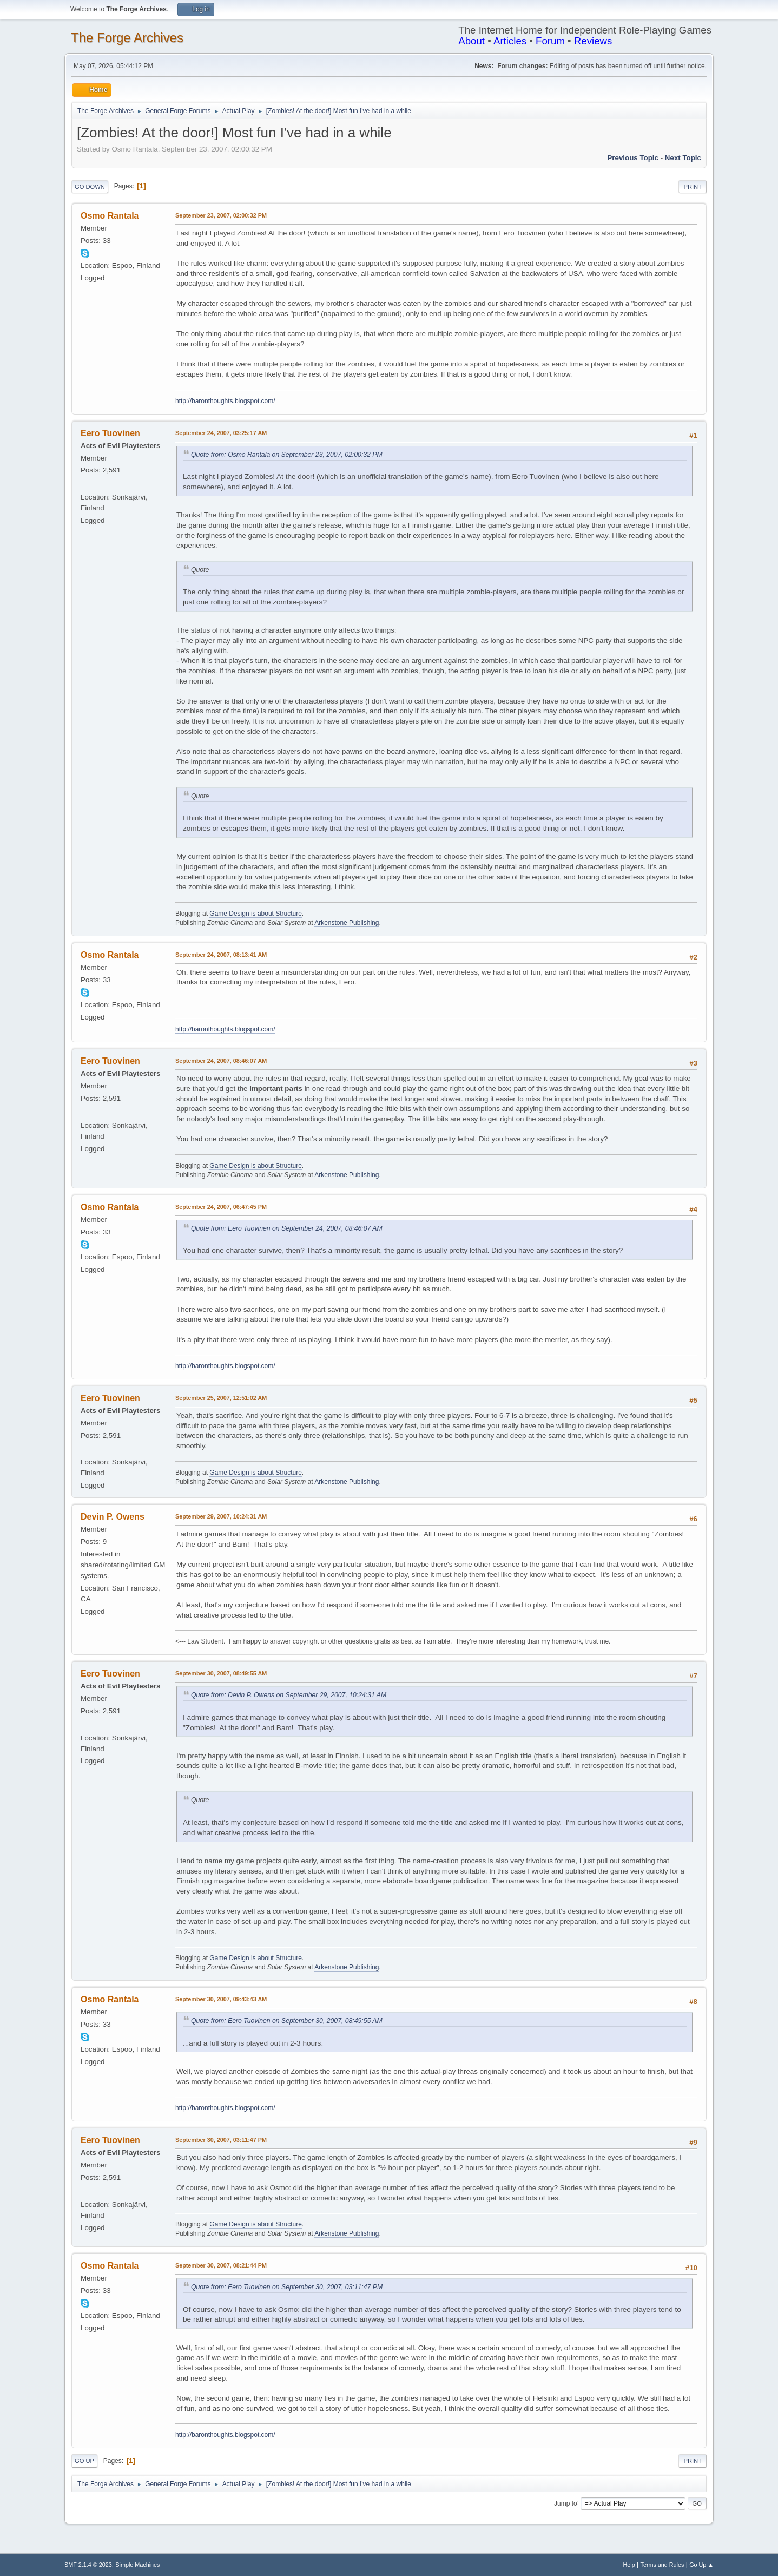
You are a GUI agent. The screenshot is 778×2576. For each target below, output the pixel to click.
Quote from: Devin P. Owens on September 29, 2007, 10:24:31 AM (288, 1695)
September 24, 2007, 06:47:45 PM (221, 1207)
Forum (550, 41)
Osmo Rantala (110, 215)
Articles (509, 41)
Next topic (683, 158)
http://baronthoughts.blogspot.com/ (225, 401)
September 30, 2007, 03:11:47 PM (221, 2140)
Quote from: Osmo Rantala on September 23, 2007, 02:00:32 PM (287, 454)
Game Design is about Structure (255, 913)
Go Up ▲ (701, 2564)
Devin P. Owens (112, 1516)
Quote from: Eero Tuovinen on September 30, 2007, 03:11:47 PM (287, 2287)
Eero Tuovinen (110, 433)
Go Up (84, 2460)
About (471, 41)
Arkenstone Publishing (346, 922)
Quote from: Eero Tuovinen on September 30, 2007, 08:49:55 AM (287, 2021)
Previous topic (632, 158)
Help (629, 2564)
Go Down (90, 186)
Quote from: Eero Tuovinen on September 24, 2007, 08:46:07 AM (287, 1228)
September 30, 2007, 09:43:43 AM (221, 1999)
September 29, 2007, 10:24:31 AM (221, 1516)
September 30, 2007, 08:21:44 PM (221, 2265)
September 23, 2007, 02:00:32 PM (221, 215)
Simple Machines (137, 2564)
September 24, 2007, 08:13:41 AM (221, 954)
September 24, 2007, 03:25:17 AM (221, 433)
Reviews (593, 41)
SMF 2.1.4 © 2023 (88, 2564)
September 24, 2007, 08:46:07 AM (221, 1060)
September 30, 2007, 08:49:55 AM (221, 1673)
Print (692, 186)
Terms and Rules (662, 2564)
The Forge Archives (127, 37)
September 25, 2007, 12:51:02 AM (221, 1398)
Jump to (565, 2503)
